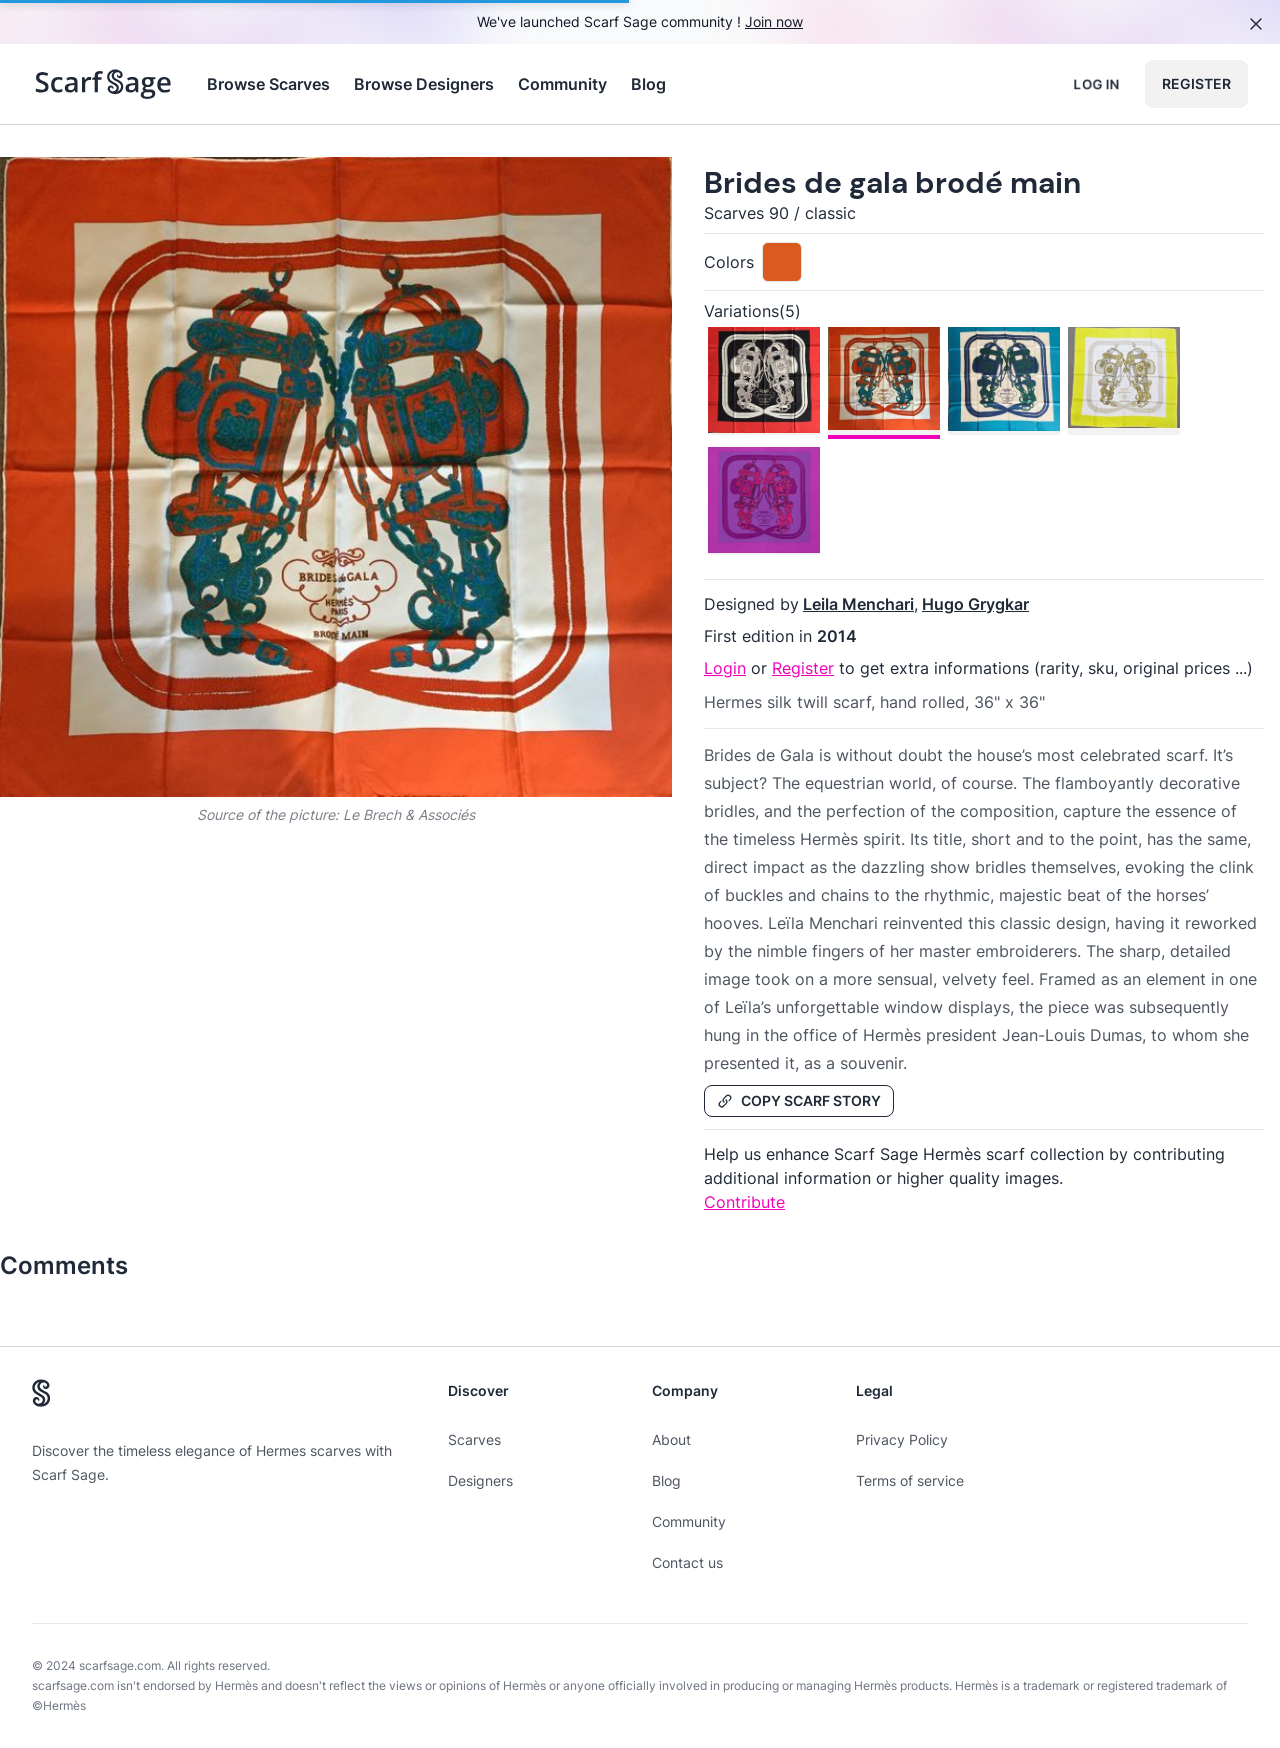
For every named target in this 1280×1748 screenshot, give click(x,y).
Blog (648, 84)
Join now (774, 21)
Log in (1096, 83)
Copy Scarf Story (799, 1100)
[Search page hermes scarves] (103, 84)
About (671, 1439)
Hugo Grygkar (975, 604)
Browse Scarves (268, 84)
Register (1196, 83)
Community (562, 84)
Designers (480, 1480)
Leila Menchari (858, 604)
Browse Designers (424, 84)
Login (725, 668)
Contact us (687, 1562)
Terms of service (910, 1480)
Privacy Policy (902, 1439)
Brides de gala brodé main (892, 182)
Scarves (474, 1439)
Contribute (744, 1202)
